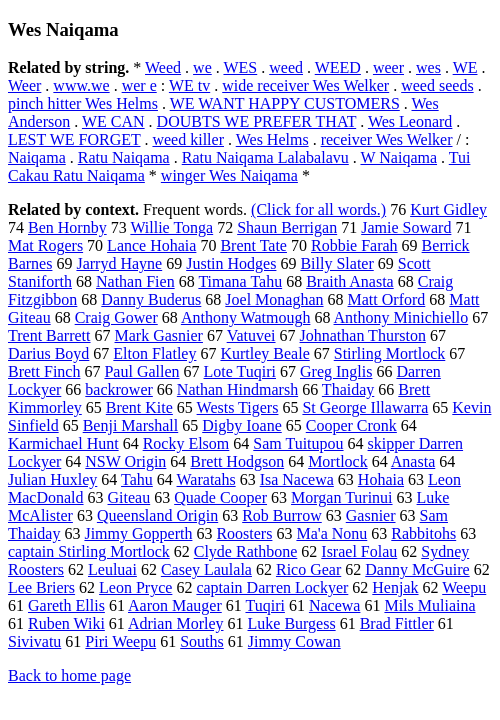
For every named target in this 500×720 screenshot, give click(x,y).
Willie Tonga (171, 227)
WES (240, 67)
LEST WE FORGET (74, 139)
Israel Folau (359, 551)
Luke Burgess (292, 623)
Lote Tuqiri (240, 371)
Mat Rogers (45, 245)
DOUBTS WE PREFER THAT (257, 121)
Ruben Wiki (66, 623)
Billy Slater (336, 263)
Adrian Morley (176, 623)
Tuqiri (264, 605)
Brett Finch (44, 371)
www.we (81, 85)
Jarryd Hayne (119, 263)
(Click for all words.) (318, 209)
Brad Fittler (397, 623)
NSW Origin (125, 461)
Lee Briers (41, 587)
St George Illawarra (365, 407)
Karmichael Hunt (63, 443)
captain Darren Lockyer (272, 587)
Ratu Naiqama (124, 157)
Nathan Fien (135, 281)
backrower (119, 389)
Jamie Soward (406, 227)
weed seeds (437, 85)
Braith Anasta (350, 281)
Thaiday (348, 389)
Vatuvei (251, 335)
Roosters (244, 533)
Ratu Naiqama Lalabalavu (265, 157)
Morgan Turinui (342, 497)
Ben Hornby (67, 227)
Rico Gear (308, 569)
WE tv (189, 85)
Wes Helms (272, 139)
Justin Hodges (231, 263)
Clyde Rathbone (246, 551)
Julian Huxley (52, 479)
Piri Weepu (120, 641)
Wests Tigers (238, 407)
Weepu (464, 587)
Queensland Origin (157, 515)
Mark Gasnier (159, 335)
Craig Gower (116, 317)
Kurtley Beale (264, 353)
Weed (163, 67)
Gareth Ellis (66, 605)
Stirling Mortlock (390, 353)
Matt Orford (387, 299)
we (202, 67)
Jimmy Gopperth (138, 533)
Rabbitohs (423, 533)
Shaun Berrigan (287, 227)
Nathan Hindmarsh (237, 389)
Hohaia (381, 479)
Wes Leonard (410, 121)
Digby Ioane (242, 425)
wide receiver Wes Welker (305, 85)
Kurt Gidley (448, 209)
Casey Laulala (206, 569)
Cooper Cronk (351, 425)
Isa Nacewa (297, 479)
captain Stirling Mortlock (89, 551)
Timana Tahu (240, 281)
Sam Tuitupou (298, 443)
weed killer (188, 139)
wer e (139, 85)
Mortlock (338, 461)
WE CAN (113, 121)
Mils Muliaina (429, 605)
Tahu (137, 479)
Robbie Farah (354, 245)
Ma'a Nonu (331, 533)
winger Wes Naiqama (229, 175)
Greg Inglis (336, 371)
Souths (202, 641)
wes (428, 67)
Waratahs (206, 479)
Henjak (395, 587)
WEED (338, 67)
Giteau (129, 497)
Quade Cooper (220, 497)
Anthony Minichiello (401, 317)
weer (388, 67)
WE (465, 67)
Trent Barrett (49, 335)
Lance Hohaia (151, 245)
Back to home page (69, 675)
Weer (24, 85)
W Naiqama (398, 157)
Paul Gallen (141, 371)
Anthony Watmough (246, 317)
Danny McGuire (417, 569)
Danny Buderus (151, 299)
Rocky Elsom (186, 443)
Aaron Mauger (175, 605)
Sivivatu (34, 641)
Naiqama (37, 157)
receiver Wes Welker (387, 139)
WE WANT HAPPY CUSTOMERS (285, 103)
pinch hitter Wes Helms (83, 103)
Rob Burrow (282, 515)
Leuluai (112, 569)
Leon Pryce (135, 587)
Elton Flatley (154, 353)
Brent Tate (253, 245)
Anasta (413, 461)
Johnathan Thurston (363, 335)
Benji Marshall (131, 425)
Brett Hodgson (237, 461)
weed (286, 67)
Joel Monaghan (274, 299)
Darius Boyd (48, 353)
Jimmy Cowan (294, 641)
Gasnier (371, 515)
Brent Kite (139, 407)
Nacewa (335, 605)
